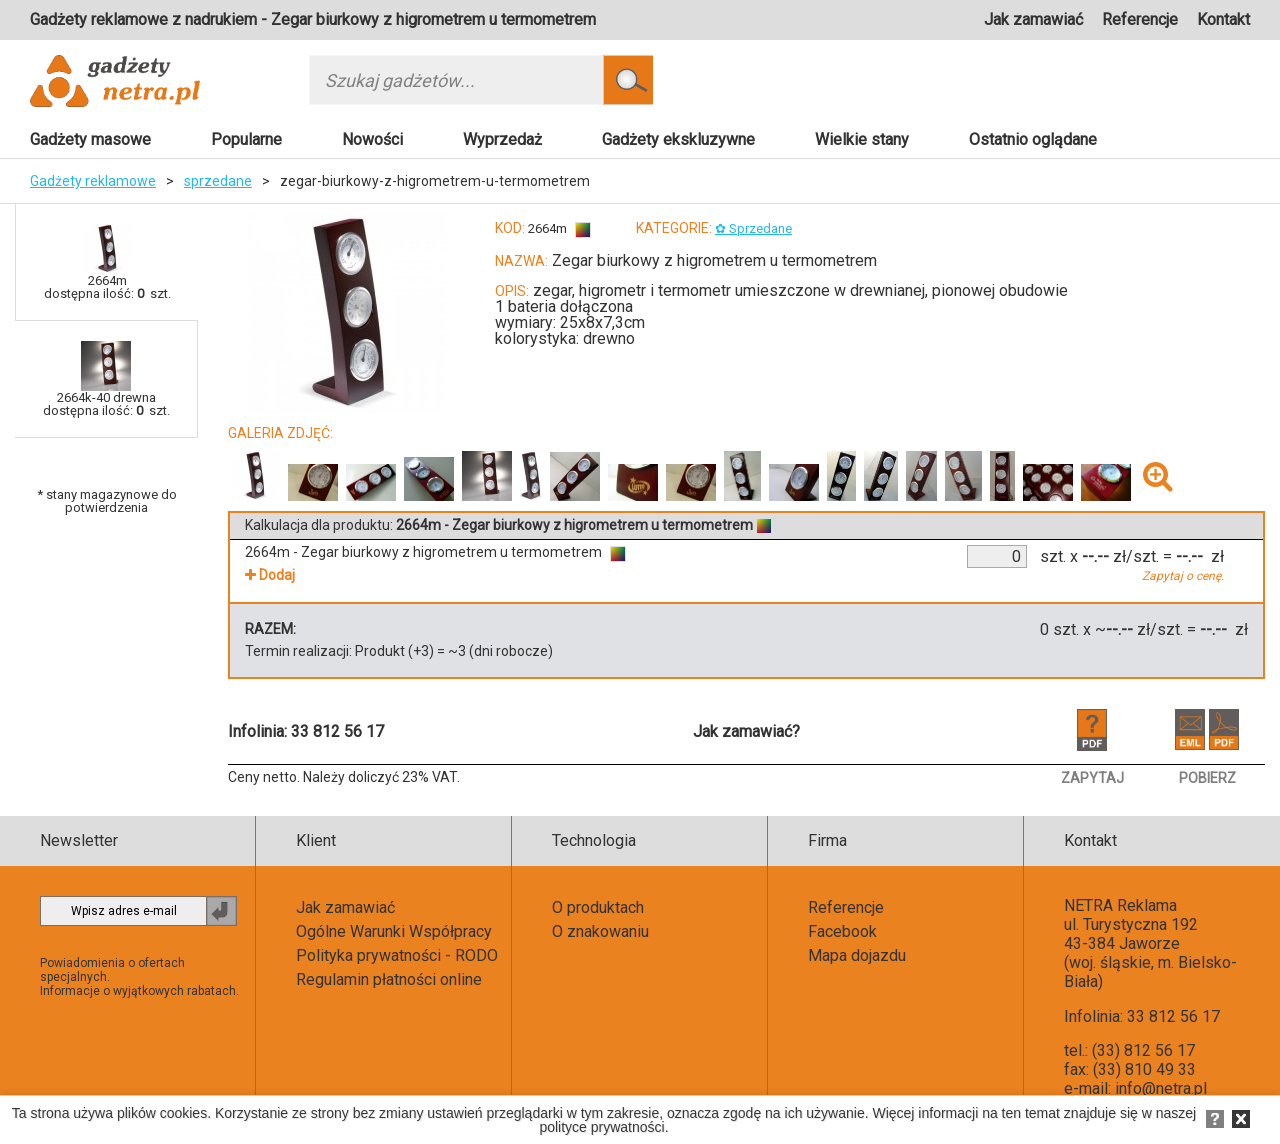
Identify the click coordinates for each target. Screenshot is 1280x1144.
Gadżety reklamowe (93, 181)
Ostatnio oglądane (1033, 139)
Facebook (842, 931)
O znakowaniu (600, 931)
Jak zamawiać (1033, 19)
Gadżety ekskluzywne (678, 139)
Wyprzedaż (502, 139)
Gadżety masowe (90, 139)
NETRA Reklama (1120, 905)
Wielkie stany (862, 139)
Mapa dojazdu (857, 955)
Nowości (372, 139)
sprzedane (218, 181)
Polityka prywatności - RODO (397, 955)
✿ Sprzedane (753, 228)
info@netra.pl (1161, 1088)
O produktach (598, 907)
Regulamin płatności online (389, 979)
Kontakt (1223, 19)
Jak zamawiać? (746, 731)
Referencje (1140, 19)
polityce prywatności (601, 1127)
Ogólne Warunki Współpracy (394, 931)
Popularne (246, 139)
